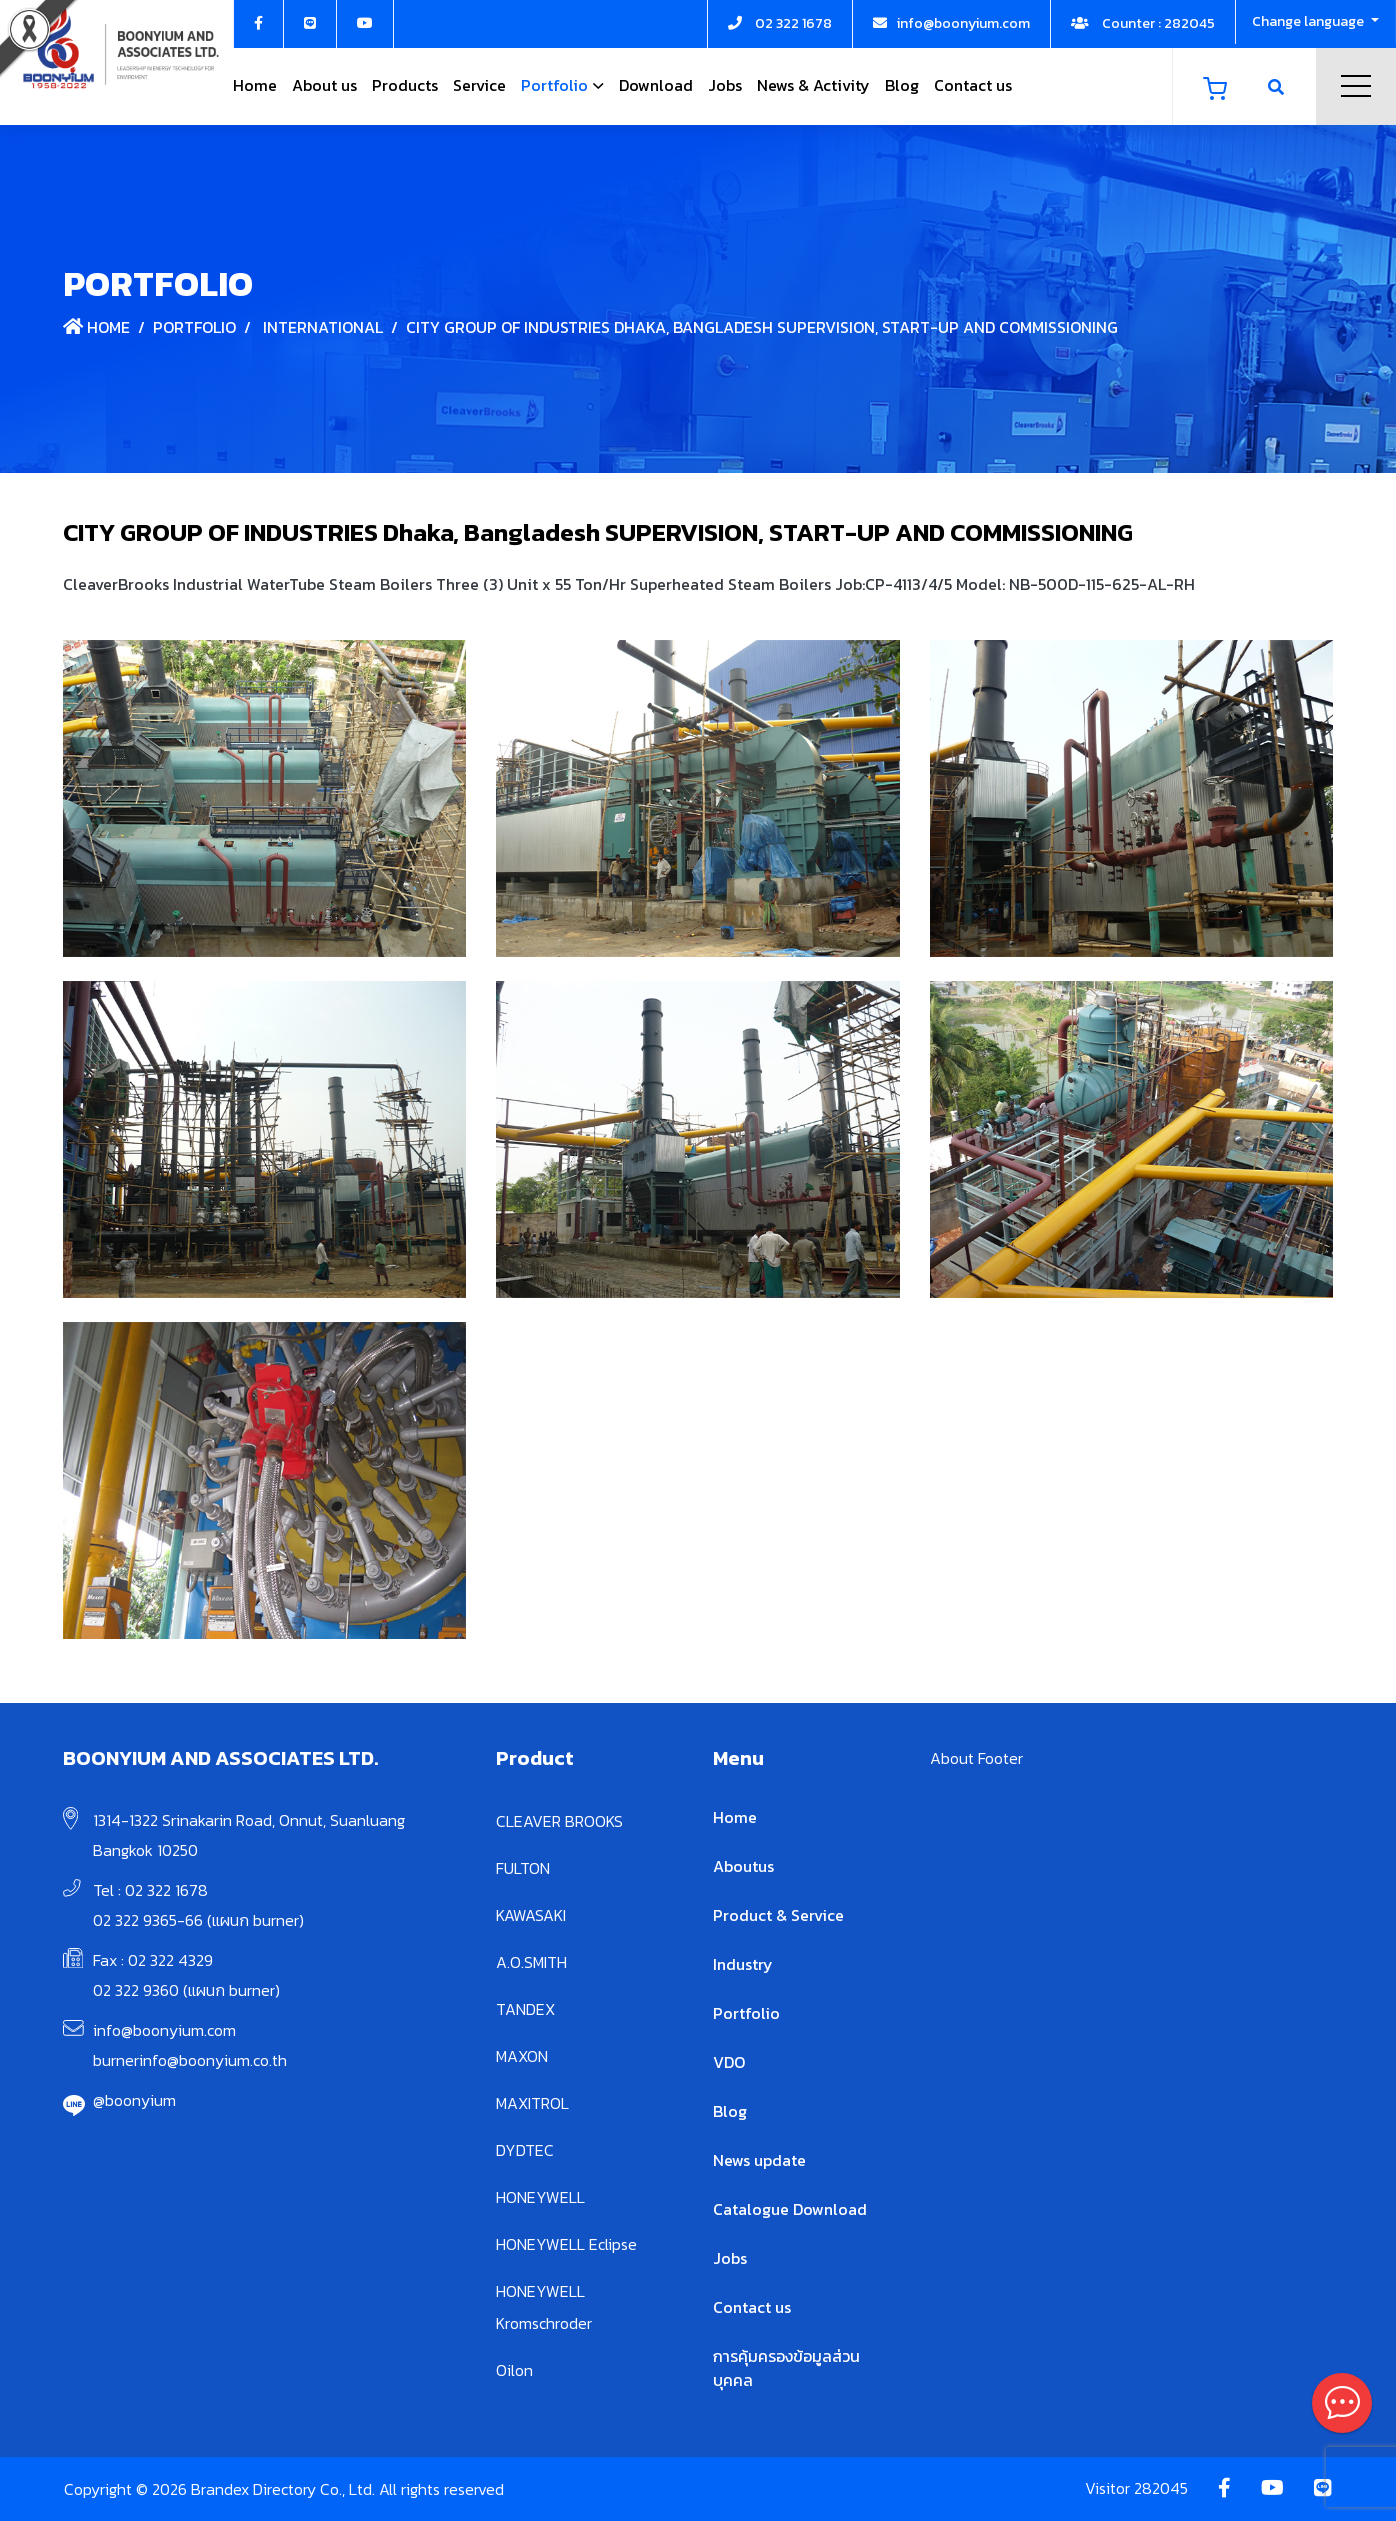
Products (405, 85)
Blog (902, 85)
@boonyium (134, 2100)
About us (324, 85)
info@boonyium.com (164, 2030)
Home (255, 85)
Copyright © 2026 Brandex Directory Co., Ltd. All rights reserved (284, 2489)
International (323, 327)
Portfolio (554, 85)
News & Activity (813, 85)
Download (656, 85)
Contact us (973, 85)
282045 (1161, 2488)
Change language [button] (1309, 21)
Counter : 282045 (1143, 23)
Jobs (725, 85)
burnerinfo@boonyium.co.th (190, 2060)
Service (479, 85)
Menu (1356, 86)
